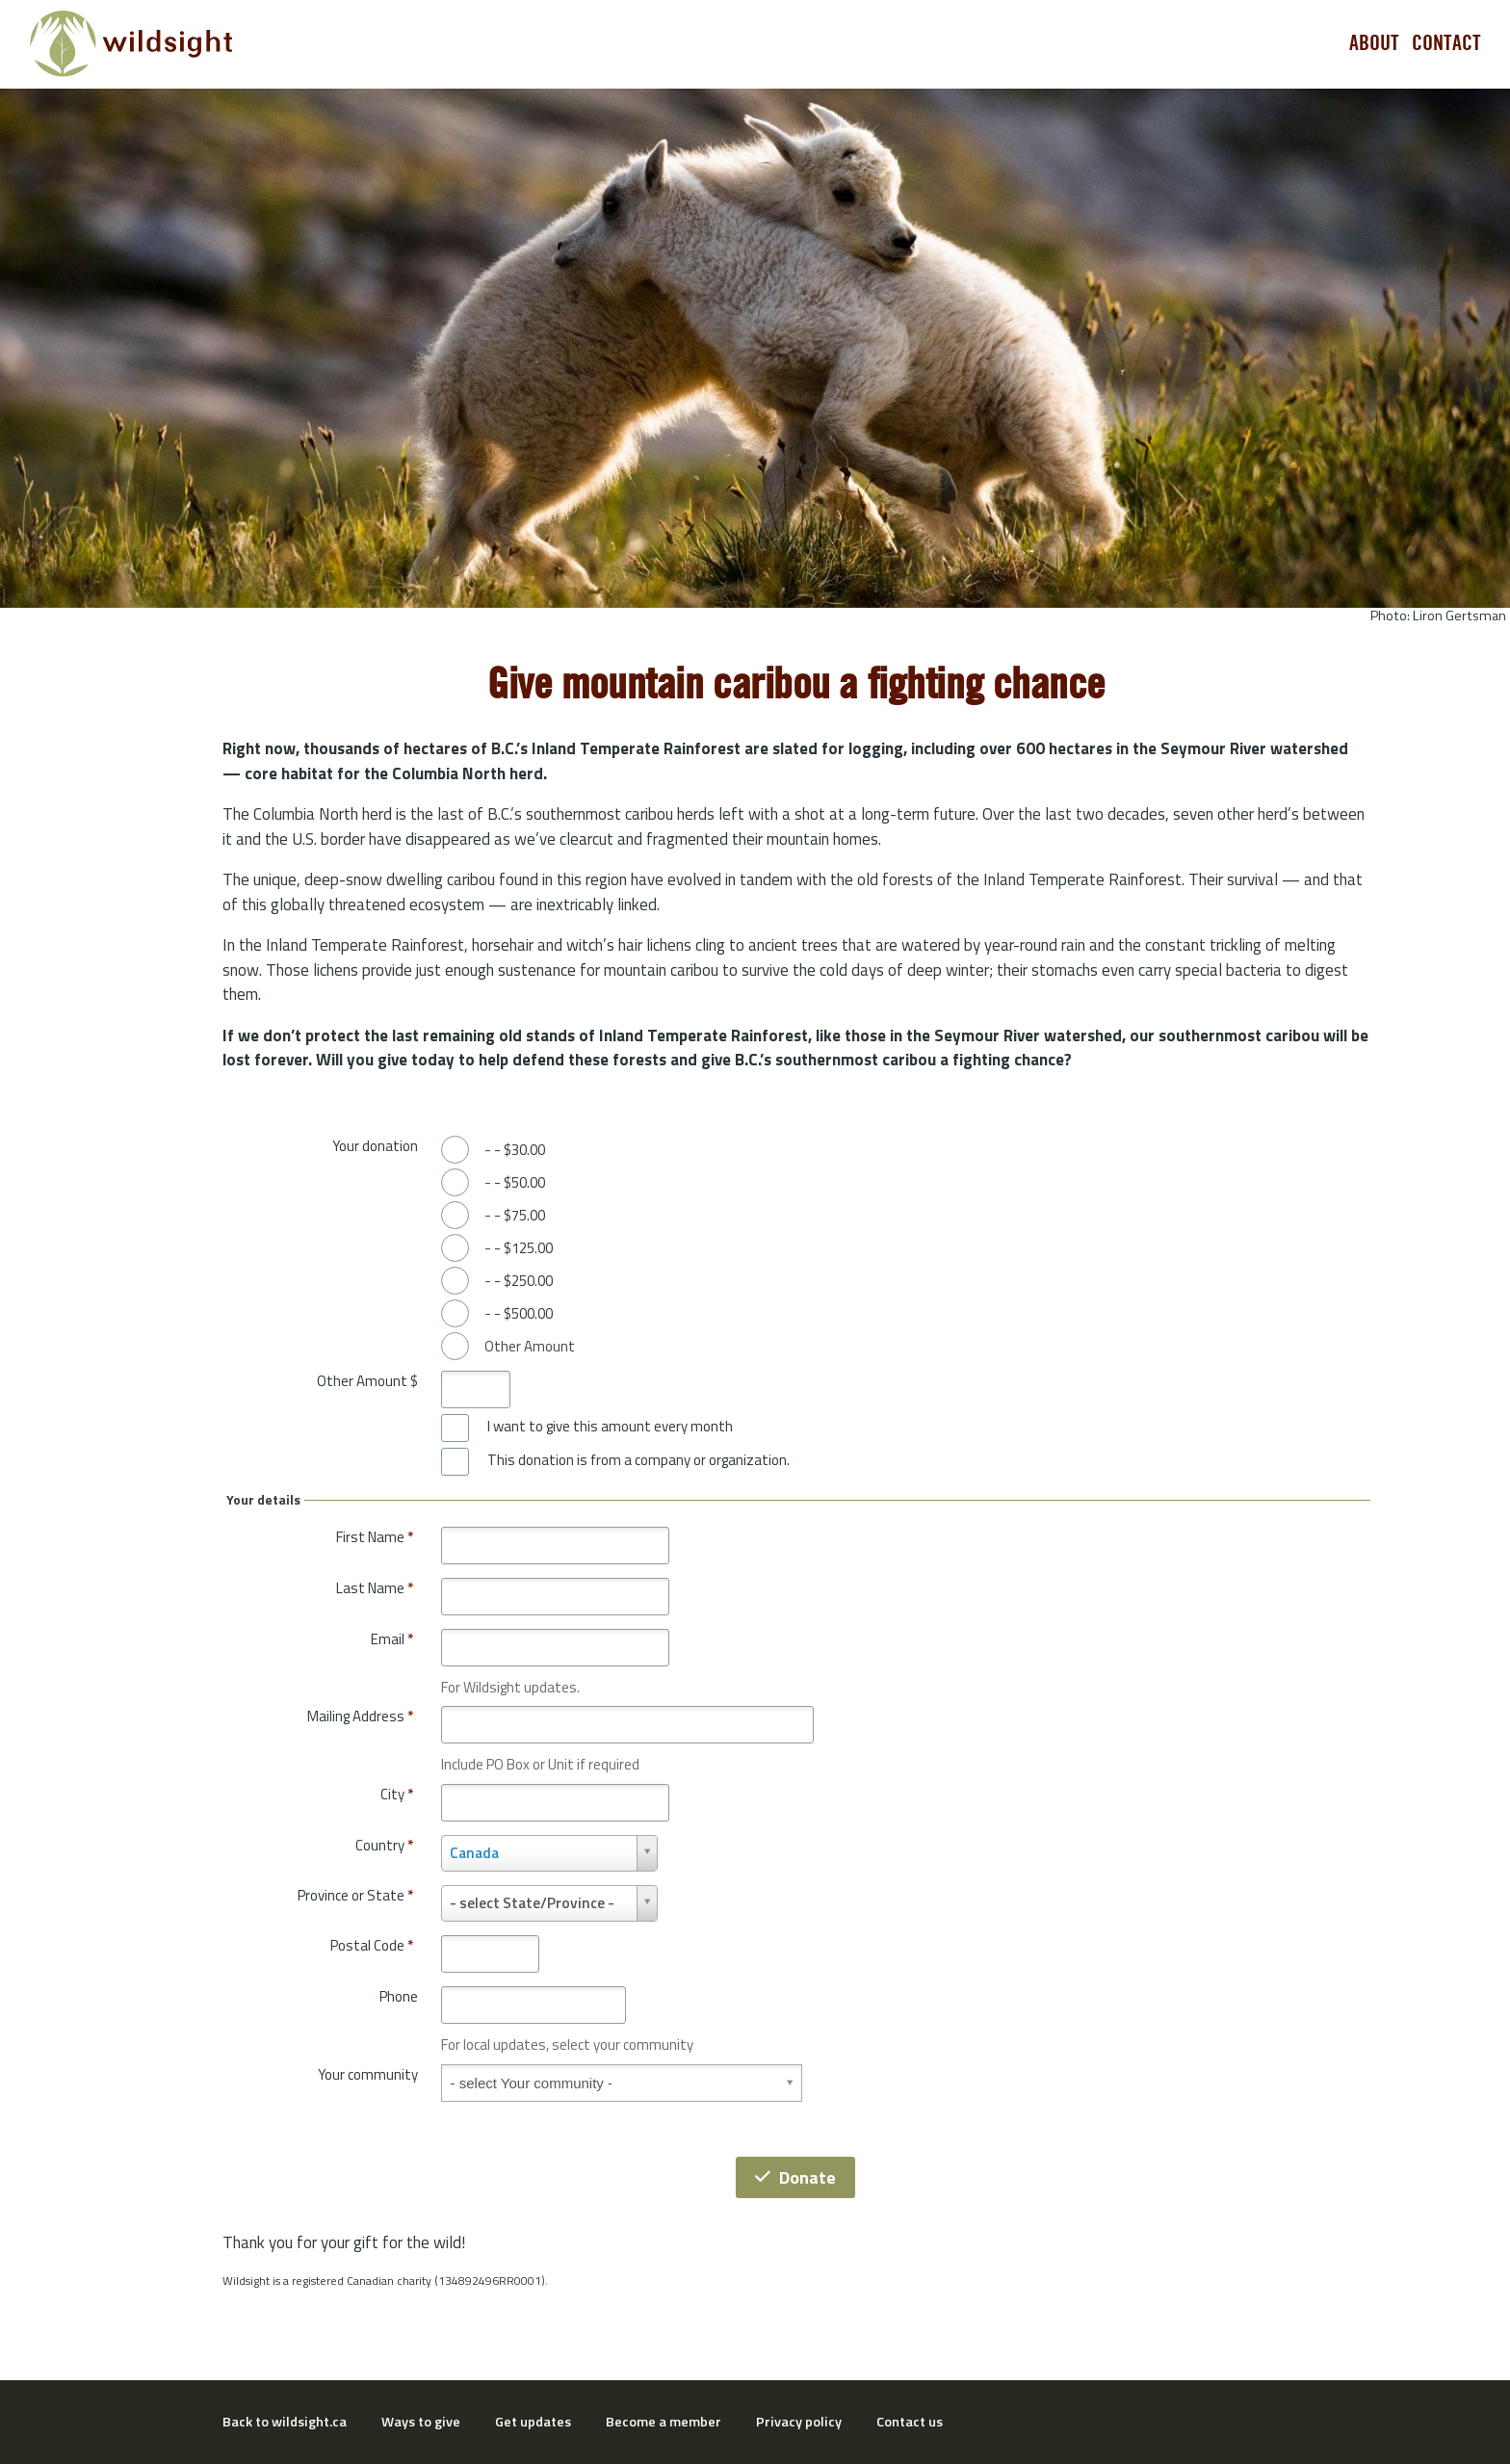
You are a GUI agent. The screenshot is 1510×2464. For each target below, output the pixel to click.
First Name (374, 1537)
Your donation (375, 1146)
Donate (795, 2177)
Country (384, 1845)
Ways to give (420, 2421)
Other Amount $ (367, 1381)
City (396, 1794)
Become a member (663, 2421)
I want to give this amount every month (610, 1426)
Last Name (374, 1588)
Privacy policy (799, 2421)
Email (392, 1639)
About (1374, 43)
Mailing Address (360, 1716)
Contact (1446, 43)
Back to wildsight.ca (284, 2421)
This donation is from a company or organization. (638, 1460)
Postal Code (371, 1945)
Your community (368, 2074)
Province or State (355, 1895)
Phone (398, 1996)
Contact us (909, 2421)
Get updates (533, 2421)
